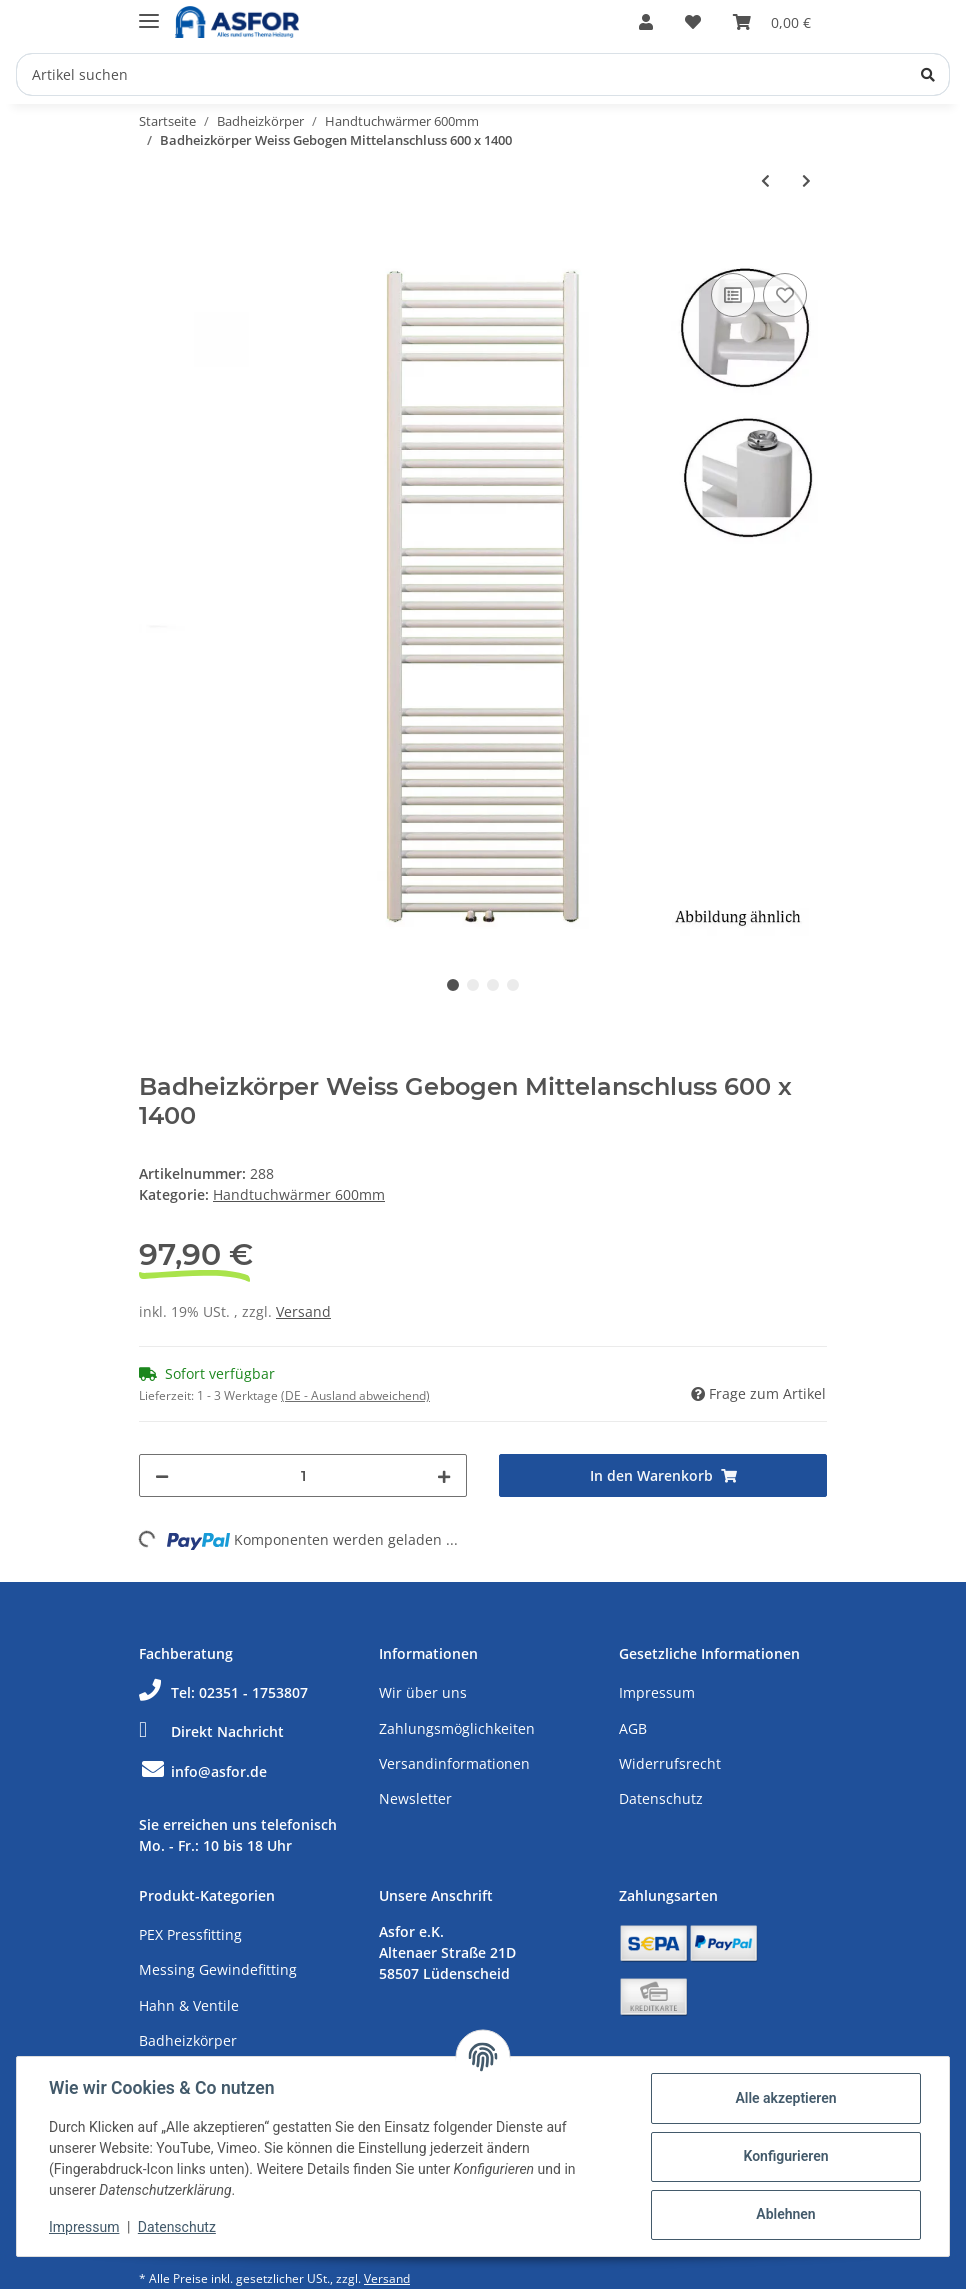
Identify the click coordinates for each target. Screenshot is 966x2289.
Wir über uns (423, 1692)
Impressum (657, 1692)
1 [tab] (453, 985)
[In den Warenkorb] (155, 246)
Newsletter (415, 1798)
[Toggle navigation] (149, 12)
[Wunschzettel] (693, 22)
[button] (646, 22)
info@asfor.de (203, 1771)
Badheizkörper (188, 2040)
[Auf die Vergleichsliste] (733, 295)
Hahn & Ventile (189, 2005)
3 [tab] (493, 985)
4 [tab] (513, 985)
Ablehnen (785, 2214)
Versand (303, 1311)
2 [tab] (473, 985)
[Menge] (303, 1475)
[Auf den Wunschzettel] (785, 295)
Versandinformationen (454, 1763)
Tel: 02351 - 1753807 (223, 1692)
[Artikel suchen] (483, 74)
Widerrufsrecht (670, 1763)
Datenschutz (661, 1798)
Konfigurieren (785, 2156)
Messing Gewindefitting (218, 1969)
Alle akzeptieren (785, 2098)
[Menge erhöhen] (444, 1475)
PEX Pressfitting (190, 1934)
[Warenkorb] (772, 22)
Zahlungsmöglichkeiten (457, 1728)
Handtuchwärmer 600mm (299, 1194)
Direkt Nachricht (211, 1731)
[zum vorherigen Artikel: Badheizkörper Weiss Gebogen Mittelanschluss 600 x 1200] (765, 180)
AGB (633, 1728)
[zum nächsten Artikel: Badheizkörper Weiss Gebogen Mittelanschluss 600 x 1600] (806, 180)
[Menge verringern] (162, 1475)
